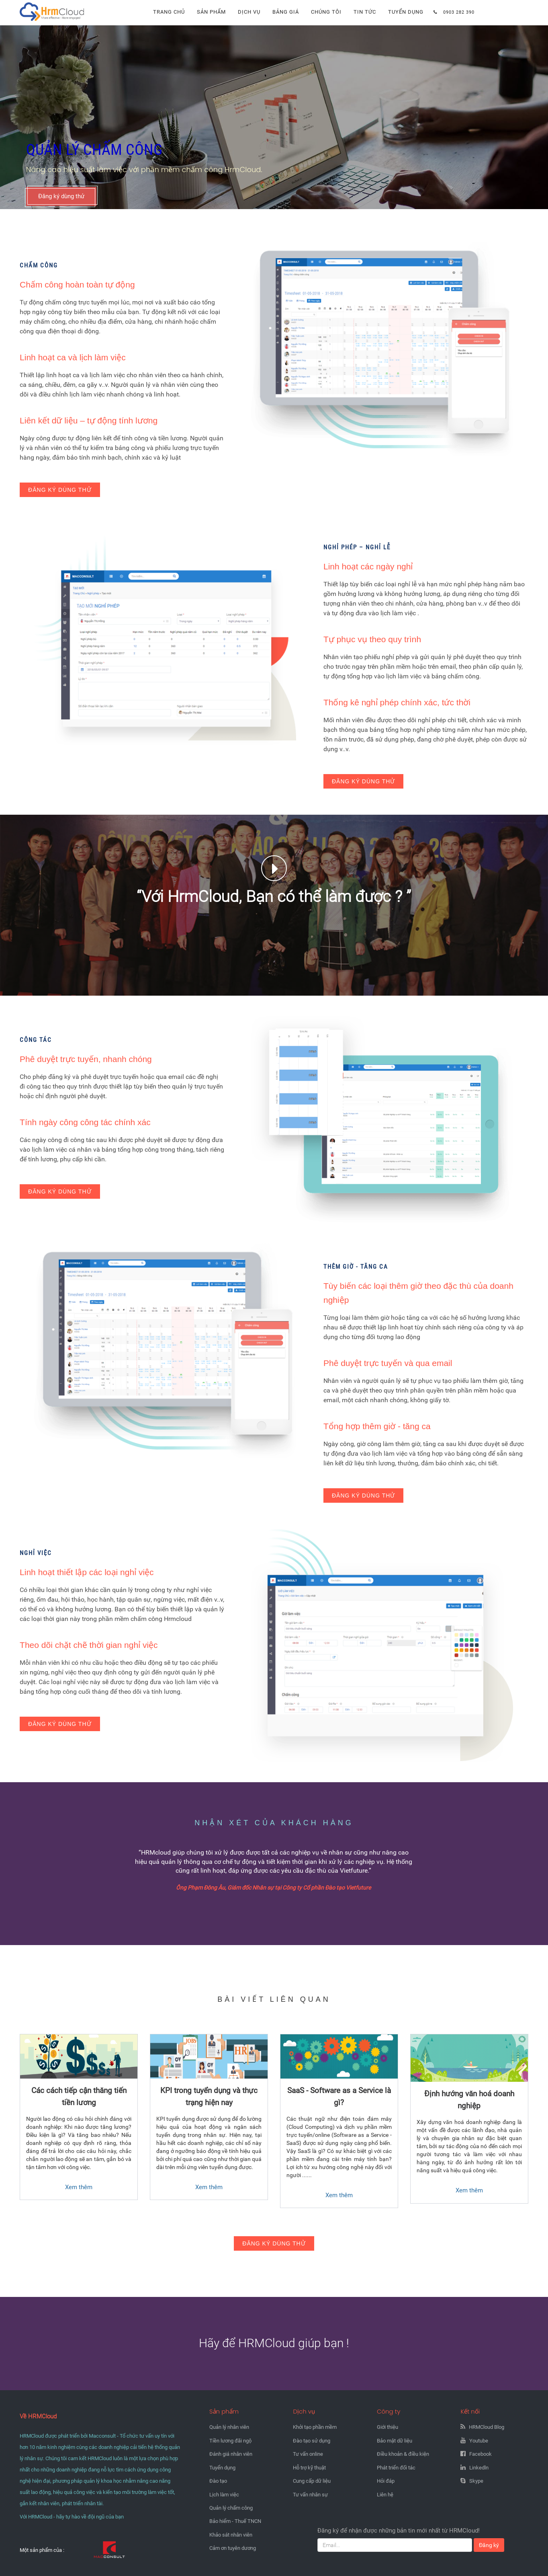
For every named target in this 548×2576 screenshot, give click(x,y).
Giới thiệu (387, 2427)
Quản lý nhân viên (229, 2427)
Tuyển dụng (405, 12)
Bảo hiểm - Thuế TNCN (235, 2521)
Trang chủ (169, 12)
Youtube (478, 2441)
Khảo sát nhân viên (230, 2535)
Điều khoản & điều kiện (403, 2454)
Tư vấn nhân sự (310, 2495)
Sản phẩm (211, 12)
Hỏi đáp (386, 2481)
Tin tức (365, 12)
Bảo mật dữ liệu (394, 2441)
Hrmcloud (33, 4)
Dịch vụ (249, 12)
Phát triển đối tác (396, 2468)
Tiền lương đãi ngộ (230, 2441)
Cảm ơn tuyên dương (232, 2548)
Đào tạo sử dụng (311, 2441)
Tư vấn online (308, 2454)
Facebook (480, 2454)
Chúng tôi (326, 12)
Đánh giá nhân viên (230, 2454)
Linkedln (479, 2468)
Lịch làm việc (224, 2495)
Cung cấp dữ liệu (312, 2481)
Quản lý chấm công (231, 2508)
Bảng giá (285, 12)
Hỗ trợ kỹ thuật (309, 2468)
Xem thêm (78, 2187)
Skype (476, 2481)
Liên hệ (385, 2495)
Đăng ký (489, 2545)
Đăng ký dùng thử (61, 196)
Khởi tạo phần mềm (315, 2427)
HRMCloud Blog (486, 2427)
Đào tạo (218, 2481)
